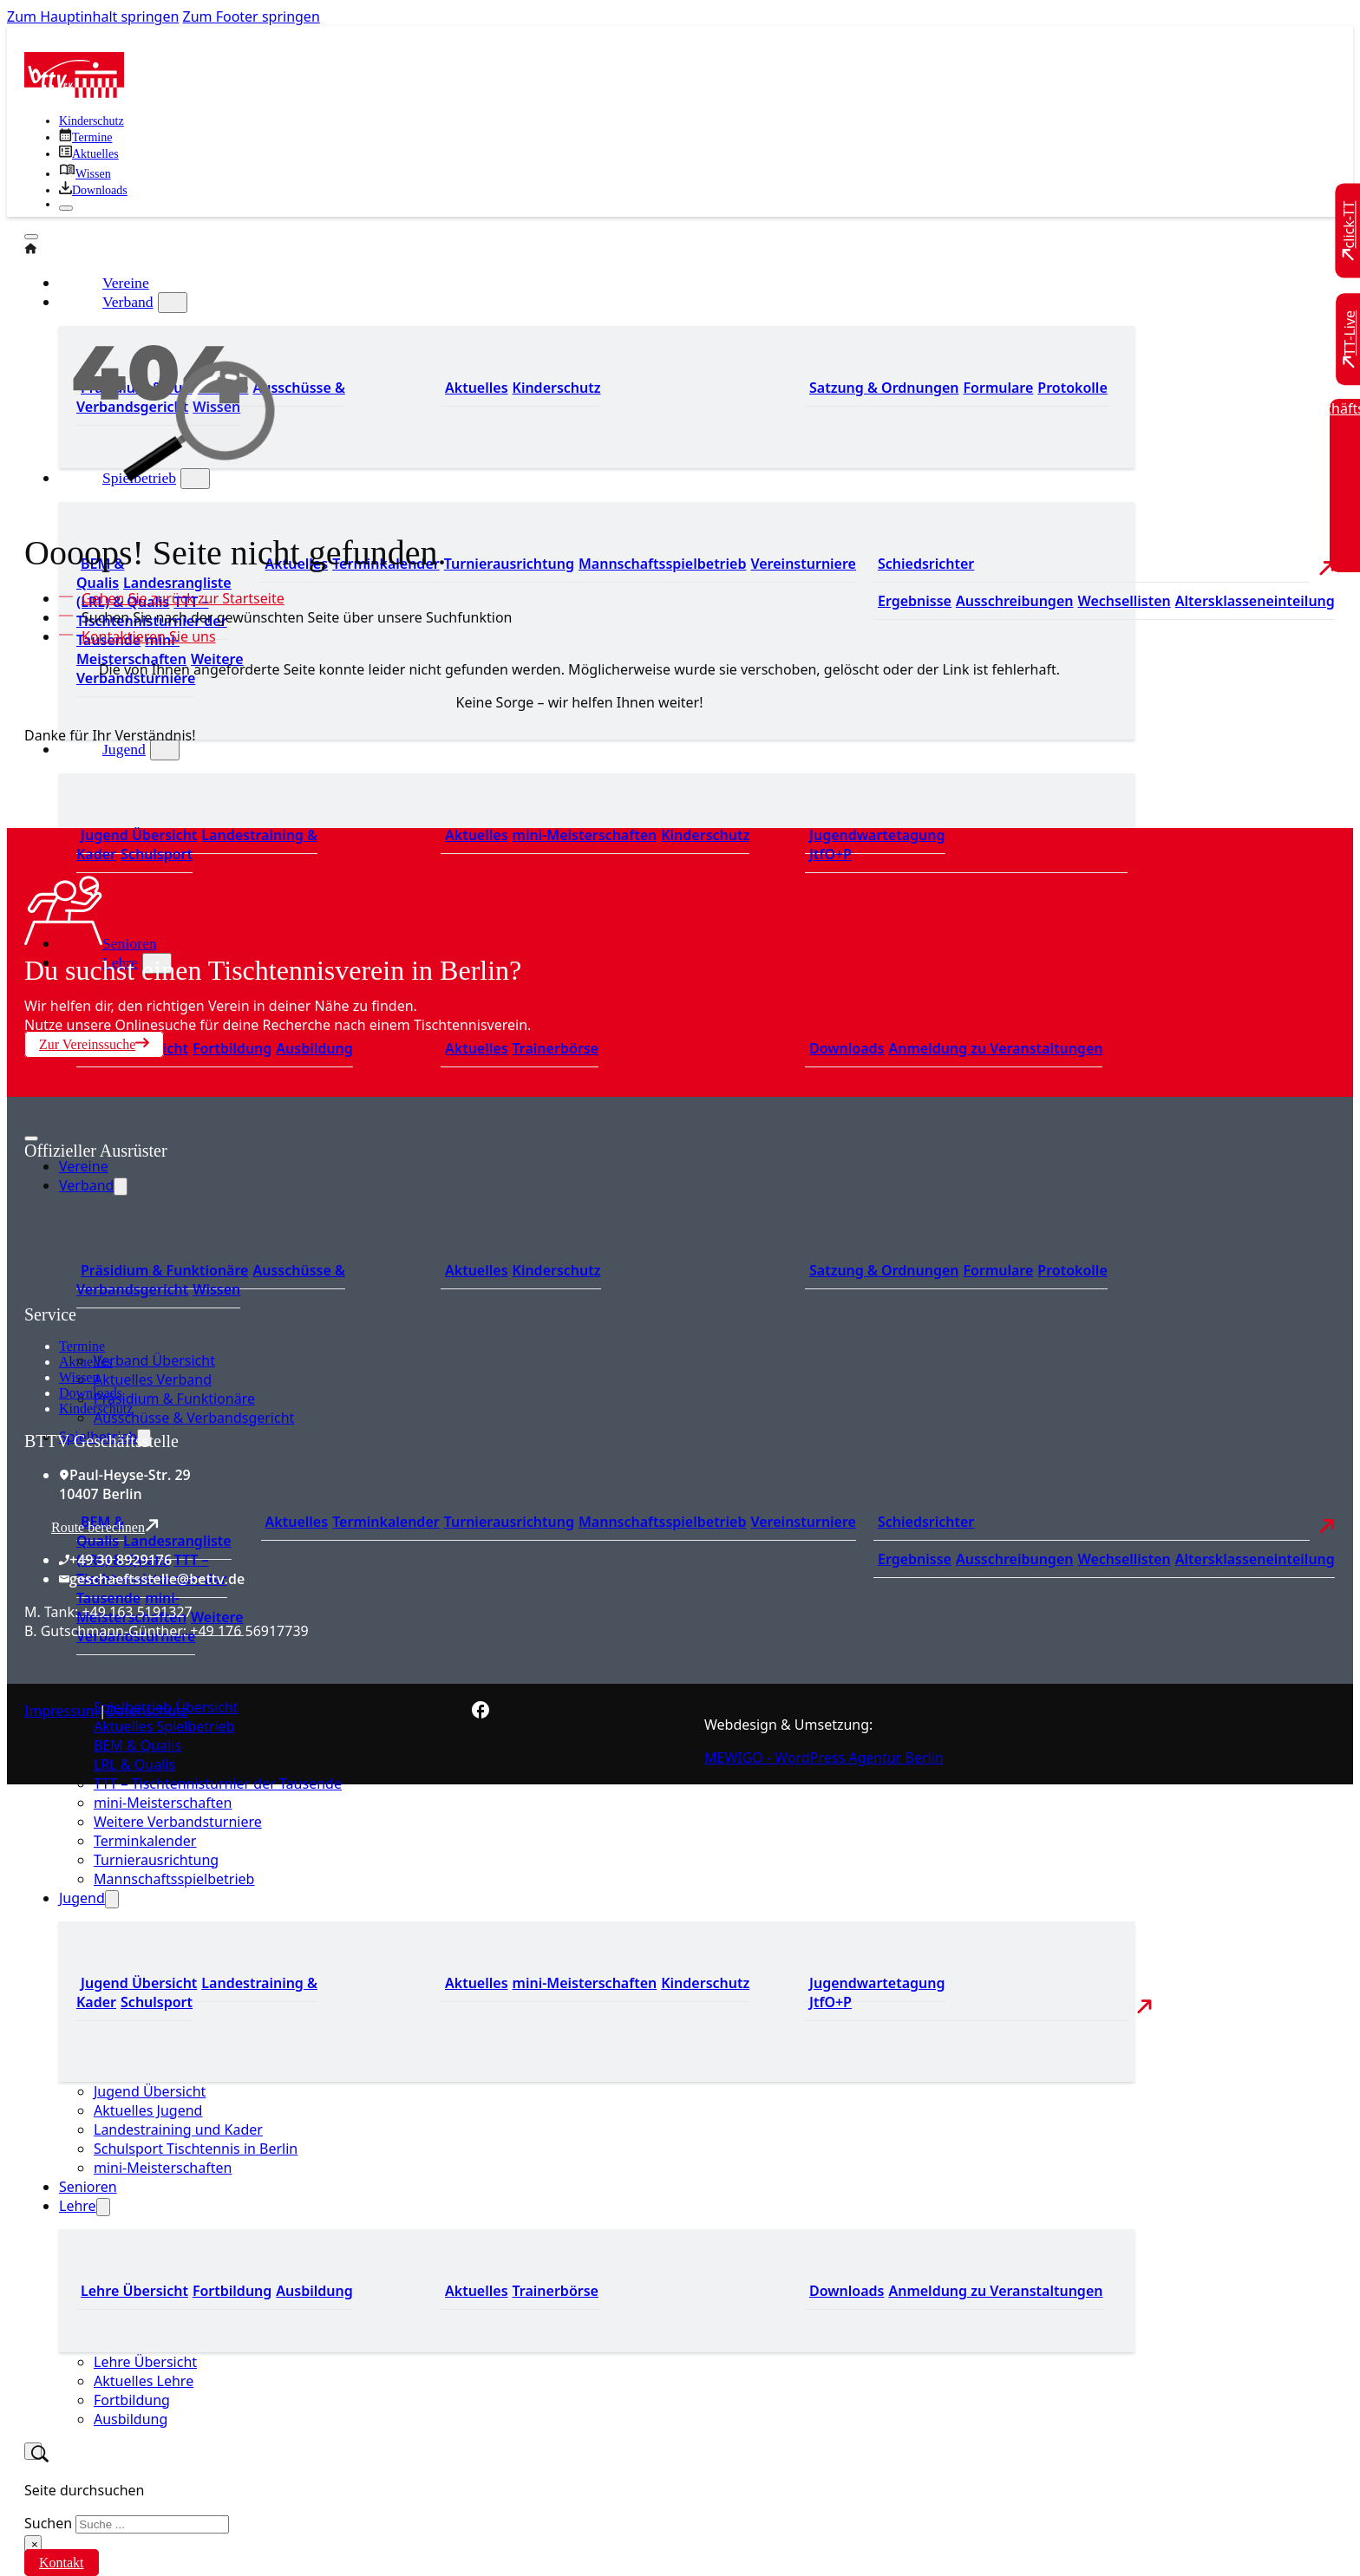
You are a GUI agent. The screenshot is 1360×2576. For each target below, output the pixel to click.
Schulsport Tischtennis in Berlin (196, 2148)
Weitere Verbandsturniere (178, 1821)
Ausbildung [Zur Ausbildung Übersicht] (314, 1048)
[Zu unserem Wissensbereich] (85, 173)
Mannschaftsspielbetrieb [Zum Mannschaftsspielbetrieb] (663, 563)
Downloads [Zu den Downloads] (846, 1048)
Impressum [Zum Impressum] (61, 1710)
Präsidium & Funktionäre (174, 1398)
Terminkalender (145, 1840)
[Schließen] (66, 208)
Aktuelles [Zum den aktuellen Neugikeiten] (476, 387)
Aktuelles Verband (153, 1379)
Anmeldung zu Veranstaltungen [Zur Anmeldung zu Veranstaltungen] (995, 1048)
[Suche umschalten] (33, 2451)
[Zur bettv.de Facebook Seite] (480, 1713)
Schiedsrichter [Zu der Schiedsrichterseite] (926, 563)
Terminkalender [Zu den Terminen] (386, 1521)
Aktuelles (85, 1361)
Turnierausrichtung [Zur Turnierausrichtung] (509, 563)
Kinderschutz (96, 1408)
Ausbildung (130, 2419)
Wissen (79, 1377)
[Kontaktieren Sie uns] (144, 636)
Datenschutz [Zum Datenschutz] (147, 1710)
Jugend (124, 749)
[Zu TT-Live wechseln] (1349, 339)
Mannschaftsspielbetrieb (174, 1878)
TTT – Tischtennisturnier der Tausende (218, 1783)
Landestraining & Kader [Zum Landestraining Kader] (196, 844)
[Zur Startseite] (74, 92)
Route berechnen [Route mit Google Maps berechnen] (105, 1526)
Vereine (83, 1166)
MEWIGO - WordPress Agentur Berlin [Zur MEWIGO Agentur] (824, 1757)
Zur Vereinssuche (94, 1044)
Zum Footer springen (251, 16)
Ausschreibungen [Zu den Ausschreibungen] (1015, 600)
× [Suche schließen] (34, 2544)
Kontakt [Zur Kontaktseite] (61, 2562)
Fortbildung (132, 2400)
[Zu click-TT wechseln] (1349, 231)
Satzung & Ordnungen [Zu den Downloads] (883, 387)
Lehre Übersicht (145, 2361)
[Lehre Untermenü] (103, 2207)
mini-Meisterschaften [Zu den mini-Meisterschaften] (131, 649)
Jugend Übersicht (150, 2091)
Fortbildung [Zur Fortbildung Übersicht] (232, 1048)
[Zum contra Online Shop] (154, 1294)
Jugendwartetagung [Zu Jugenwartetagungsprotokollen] (877, 835)
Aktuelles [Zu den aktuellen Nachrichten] (297, 1521)
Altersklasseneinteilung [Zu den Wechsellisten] (1255, 600)
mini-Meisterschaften (163, 1802)
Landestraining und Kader (178, 2129)
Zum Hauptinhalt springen (93, 16)
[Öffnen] (31, 236)
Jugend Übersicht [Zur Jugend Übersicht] (139, 835)
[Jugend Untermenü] (165, 750)
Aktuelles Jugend (148, 2110)
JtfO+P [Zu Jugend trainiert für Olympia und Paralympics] (830, 854)
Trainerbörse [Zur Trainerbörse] (555, 1048)
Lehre (77, 2205)
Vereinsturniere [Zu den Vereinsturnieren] (802, 563)
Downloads (90, 1393)
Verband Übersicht (154, 1360)
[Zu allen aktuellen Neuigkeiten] (89, 153)
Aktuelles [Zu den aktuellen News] (476, 1048)
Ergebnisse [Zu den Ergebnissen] (914, 600)
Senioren (129, 943)
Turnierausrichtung (156, 1859)
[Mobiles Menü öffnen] (31, 1138)
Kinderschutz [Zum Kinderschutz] (91, 120)
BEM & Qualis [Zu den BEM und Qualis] (100, 573)
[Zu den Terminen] (85, 137)
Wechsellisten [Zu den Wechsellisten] (1123, 600)
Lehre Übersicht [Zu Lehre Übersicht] (134, 2290)
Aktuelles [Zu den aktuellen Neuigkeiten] (476, 835)
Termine (82, 1346)
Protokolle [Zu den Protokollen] (1072, 387)
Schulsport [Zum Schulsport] (157, 854)
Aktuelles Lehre (143, 2380)
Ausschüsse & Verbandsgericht (194, 1417)
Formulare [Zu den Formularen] (998, 387)
